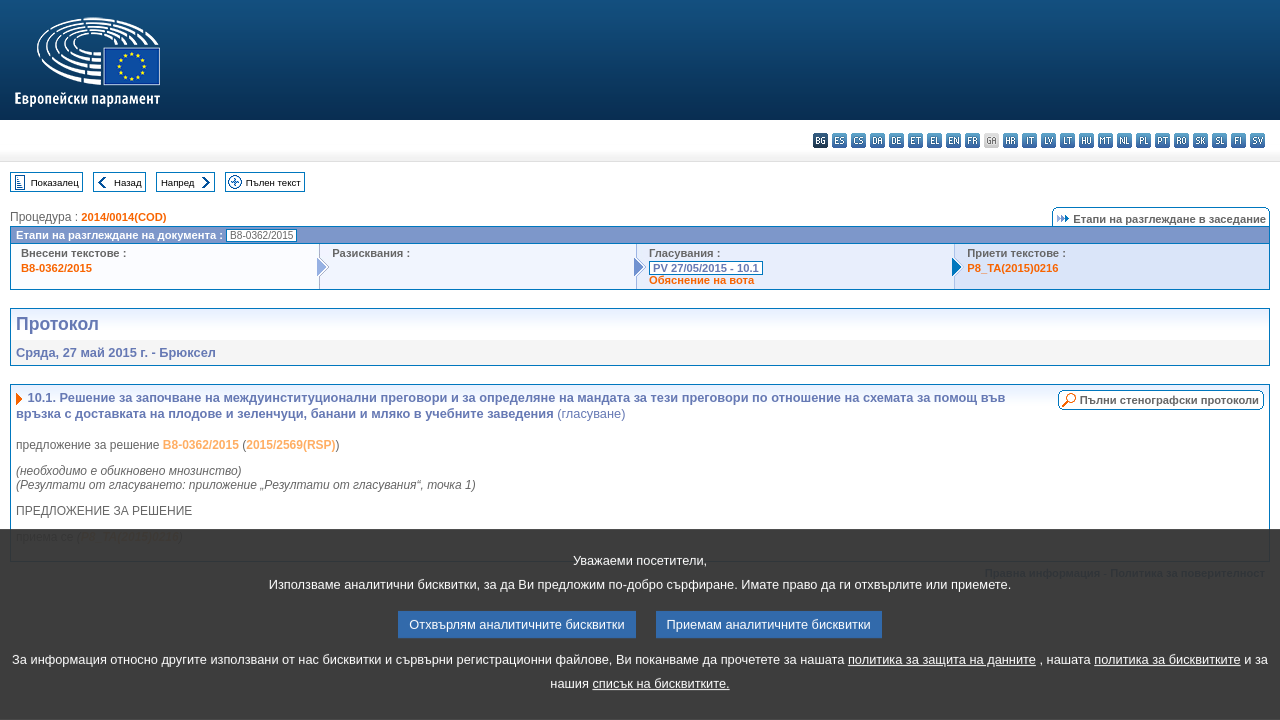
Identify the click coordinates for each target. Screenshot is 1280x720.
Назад (128, 182)
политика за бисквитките (1167, 689)
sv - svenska (1257, 140)
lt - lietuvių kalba (1067, 140)
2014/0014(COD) (123, 217)
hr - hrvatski (1010, 140)
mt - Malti (1105, 140)
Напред (178, 182)
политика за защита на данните (942, 689)
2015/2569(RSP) (290, 445)
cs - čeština (858, 140)
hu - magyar (1086, 140)
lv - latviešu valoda (1048, 140)
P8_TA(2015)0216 (1012, 268)
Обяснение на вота (701, 280)
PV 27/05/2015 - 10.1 (706, 268)
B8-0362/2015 (56, 268)
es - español (839, 140)
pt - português (1162, 140)
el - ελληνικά (934, 140)
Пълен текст (273, 182)
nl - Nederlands (1124, 140)
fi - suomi (1238, 140)
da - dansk (877, 140)
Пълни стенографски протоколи (1169, 400)
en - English (953, 140)
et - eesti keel (915, 140)
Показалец (55, 182)
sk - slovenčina (1200, 140)
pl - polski (1143, 140)
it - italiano (1029, 140)
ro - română (1181, 140)
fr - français (972, 140)
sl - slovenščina (1219, 140)
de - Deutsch (896, 140)
